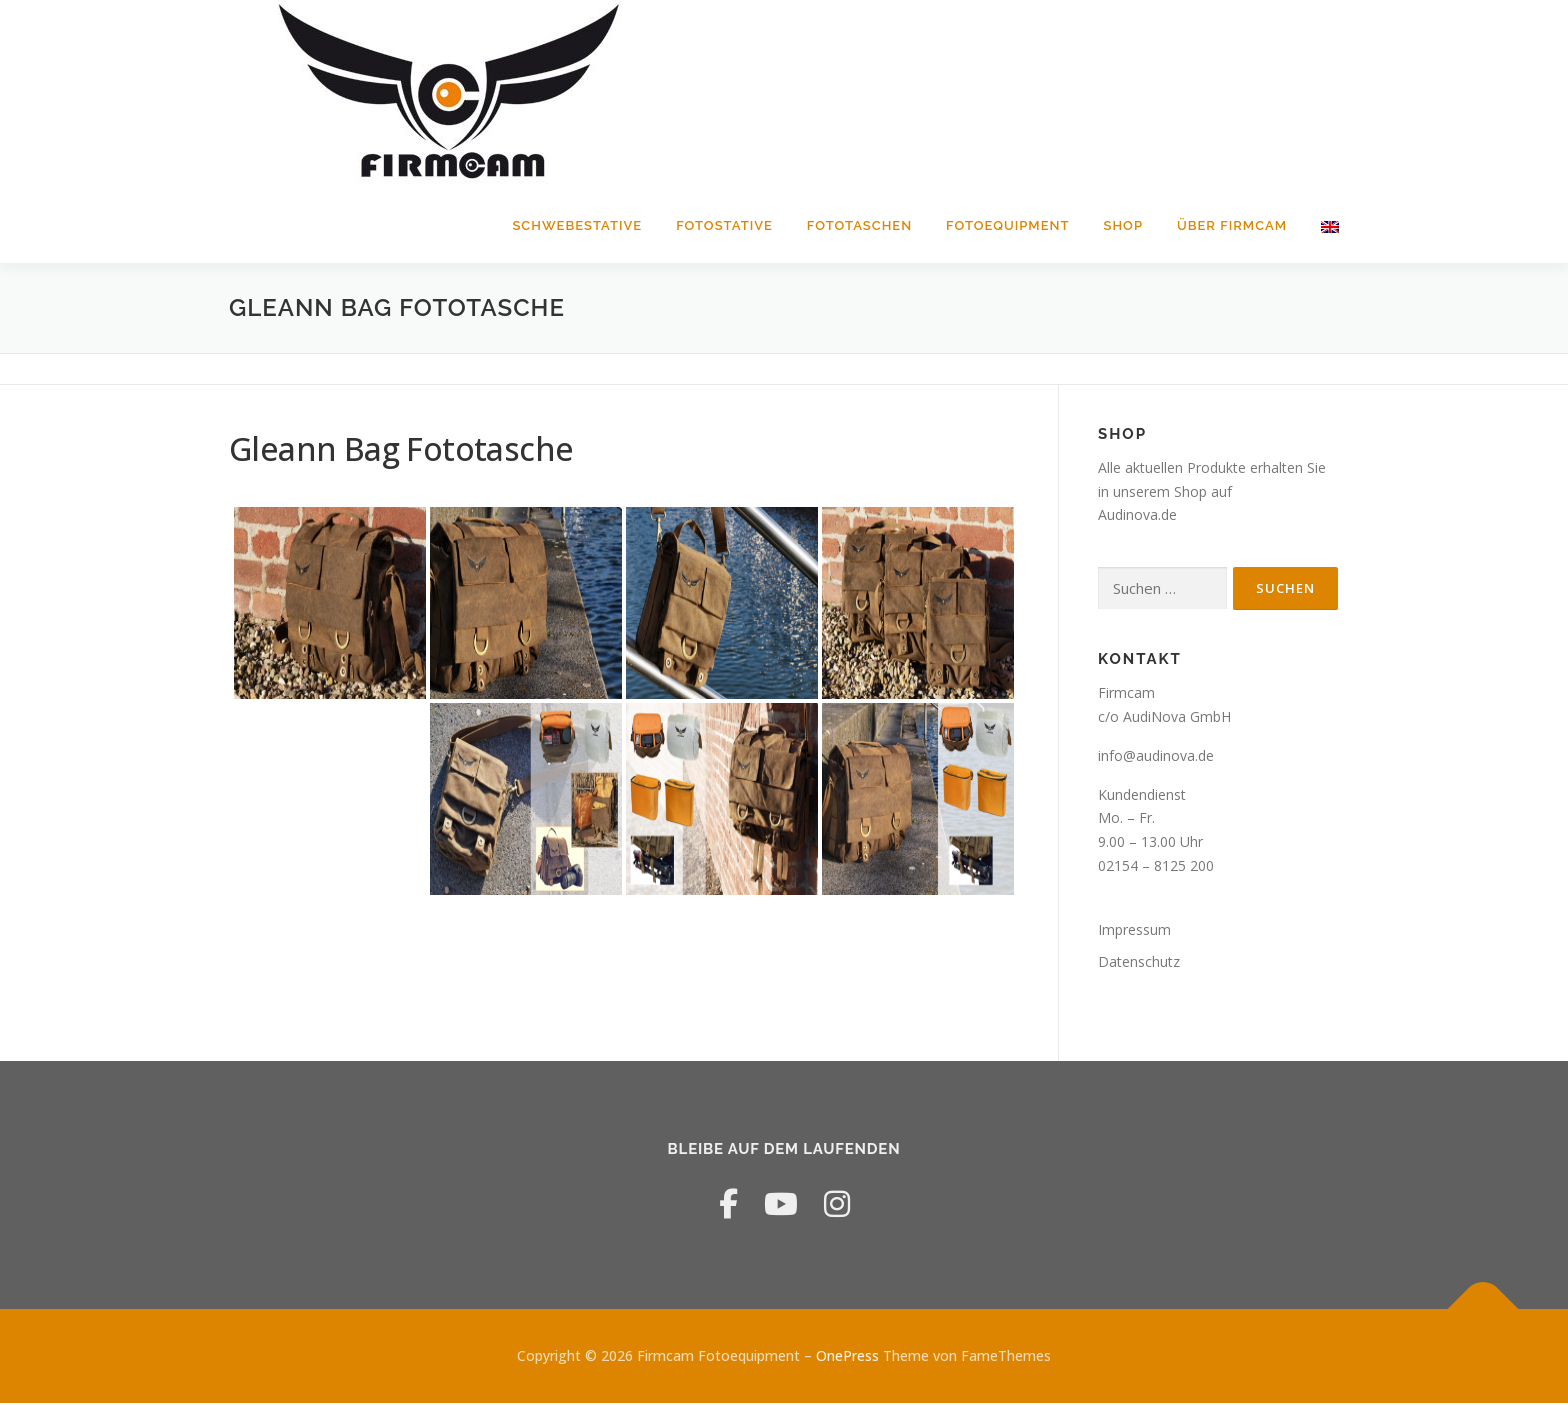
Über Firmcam (1232, 225)
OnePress (847, 1357)
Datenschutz (1139, 963)
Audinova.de (1137, 517)
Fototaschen (859, 225)
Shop (1123, 225)
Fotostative (724, 225)
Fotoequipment (1007, 225)
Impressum (1134, 931)
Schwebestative (577, 225)
